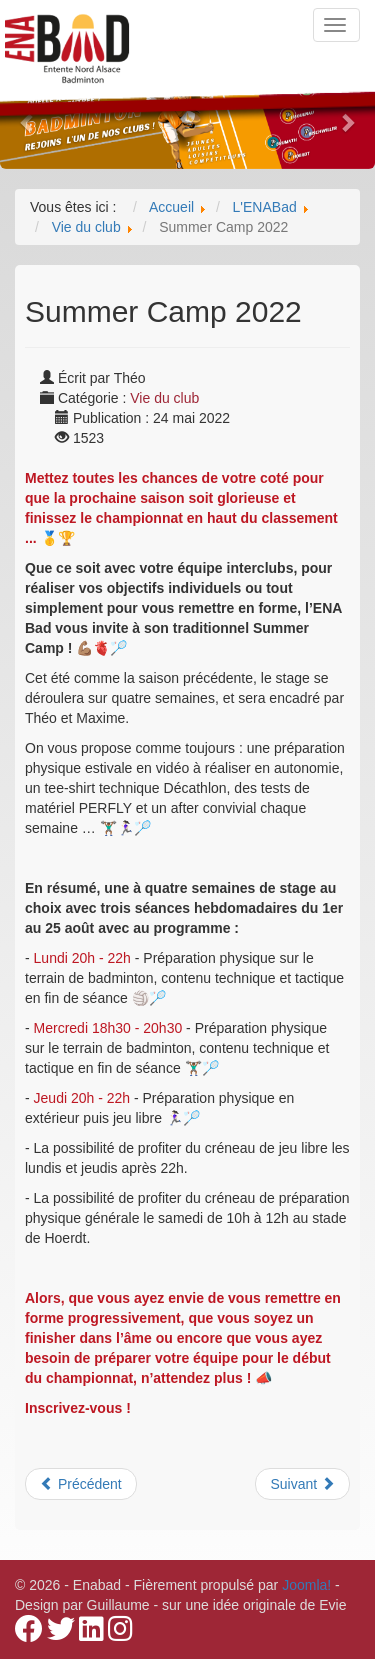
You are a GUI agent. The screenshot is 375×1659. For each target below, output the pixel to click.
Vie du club (164, 398)
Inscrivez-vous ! (78, 1408)
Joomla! (306, 1585)
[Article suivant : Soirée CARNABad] (302, 1484)
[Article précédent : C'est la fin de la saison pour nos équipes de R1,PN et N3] (81, 1484)
